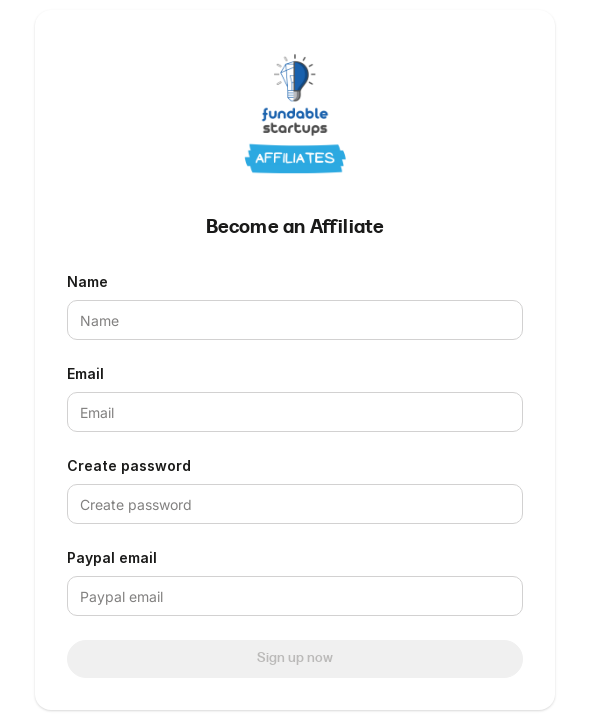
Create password (129, 465)
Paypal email (112, 557)
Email (85, 373)
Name (87, 281)
